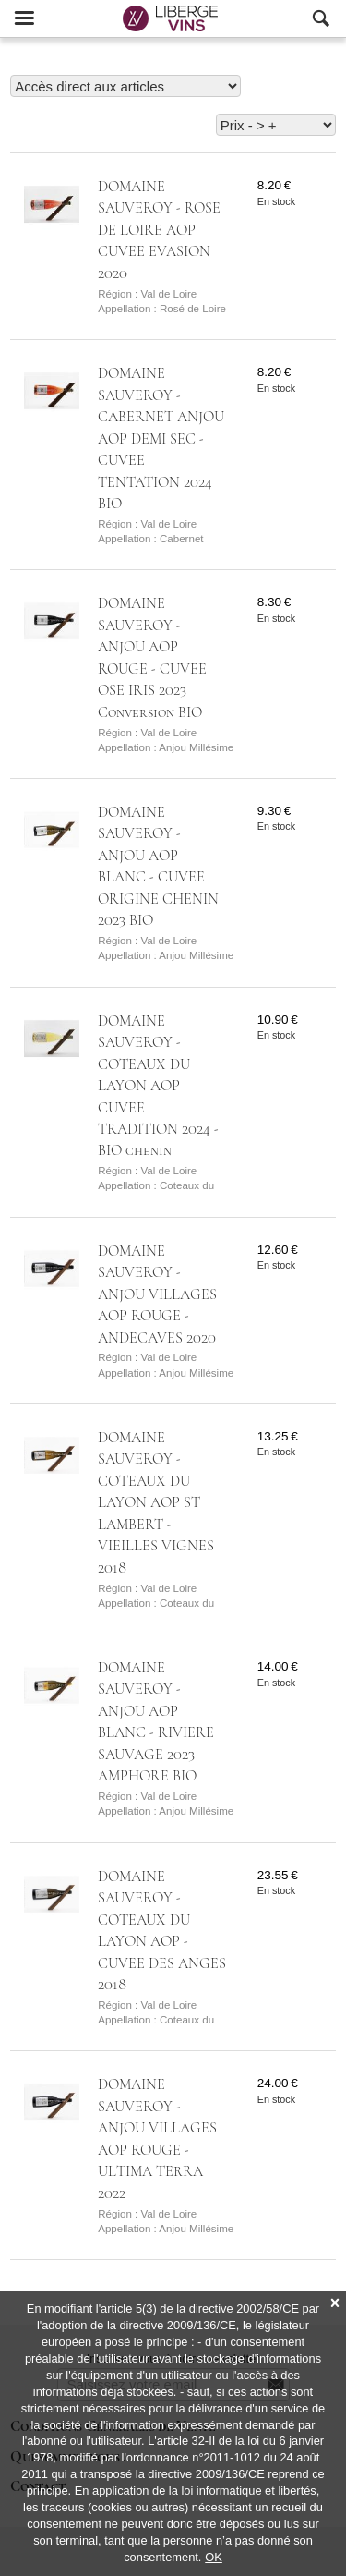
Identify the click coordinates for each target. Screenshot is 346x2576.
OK (213, 2557)
